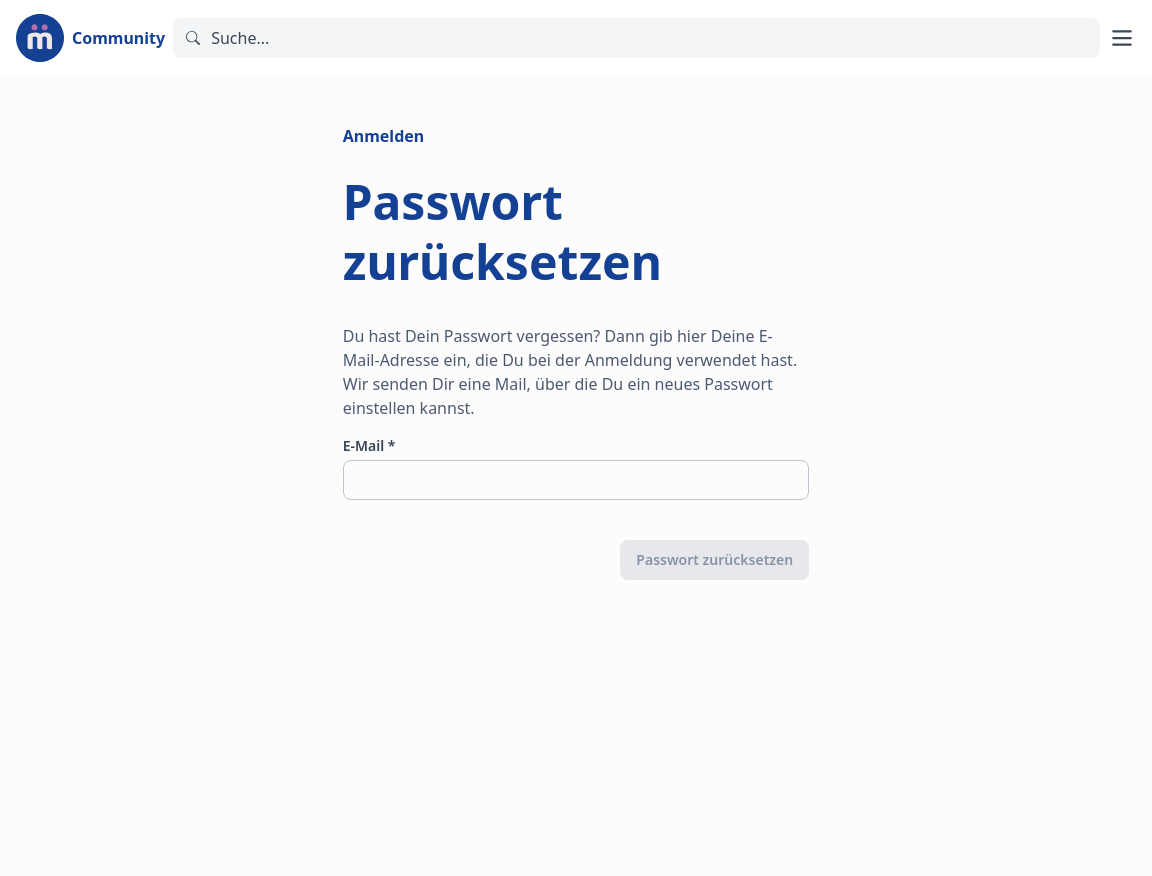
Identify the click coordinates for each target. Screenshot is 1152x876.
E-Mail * (369, 445)
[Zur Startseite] (90, 38)
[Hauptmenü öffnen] (1122, 38)
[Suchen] (636, 38)
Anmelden (383, 136)
